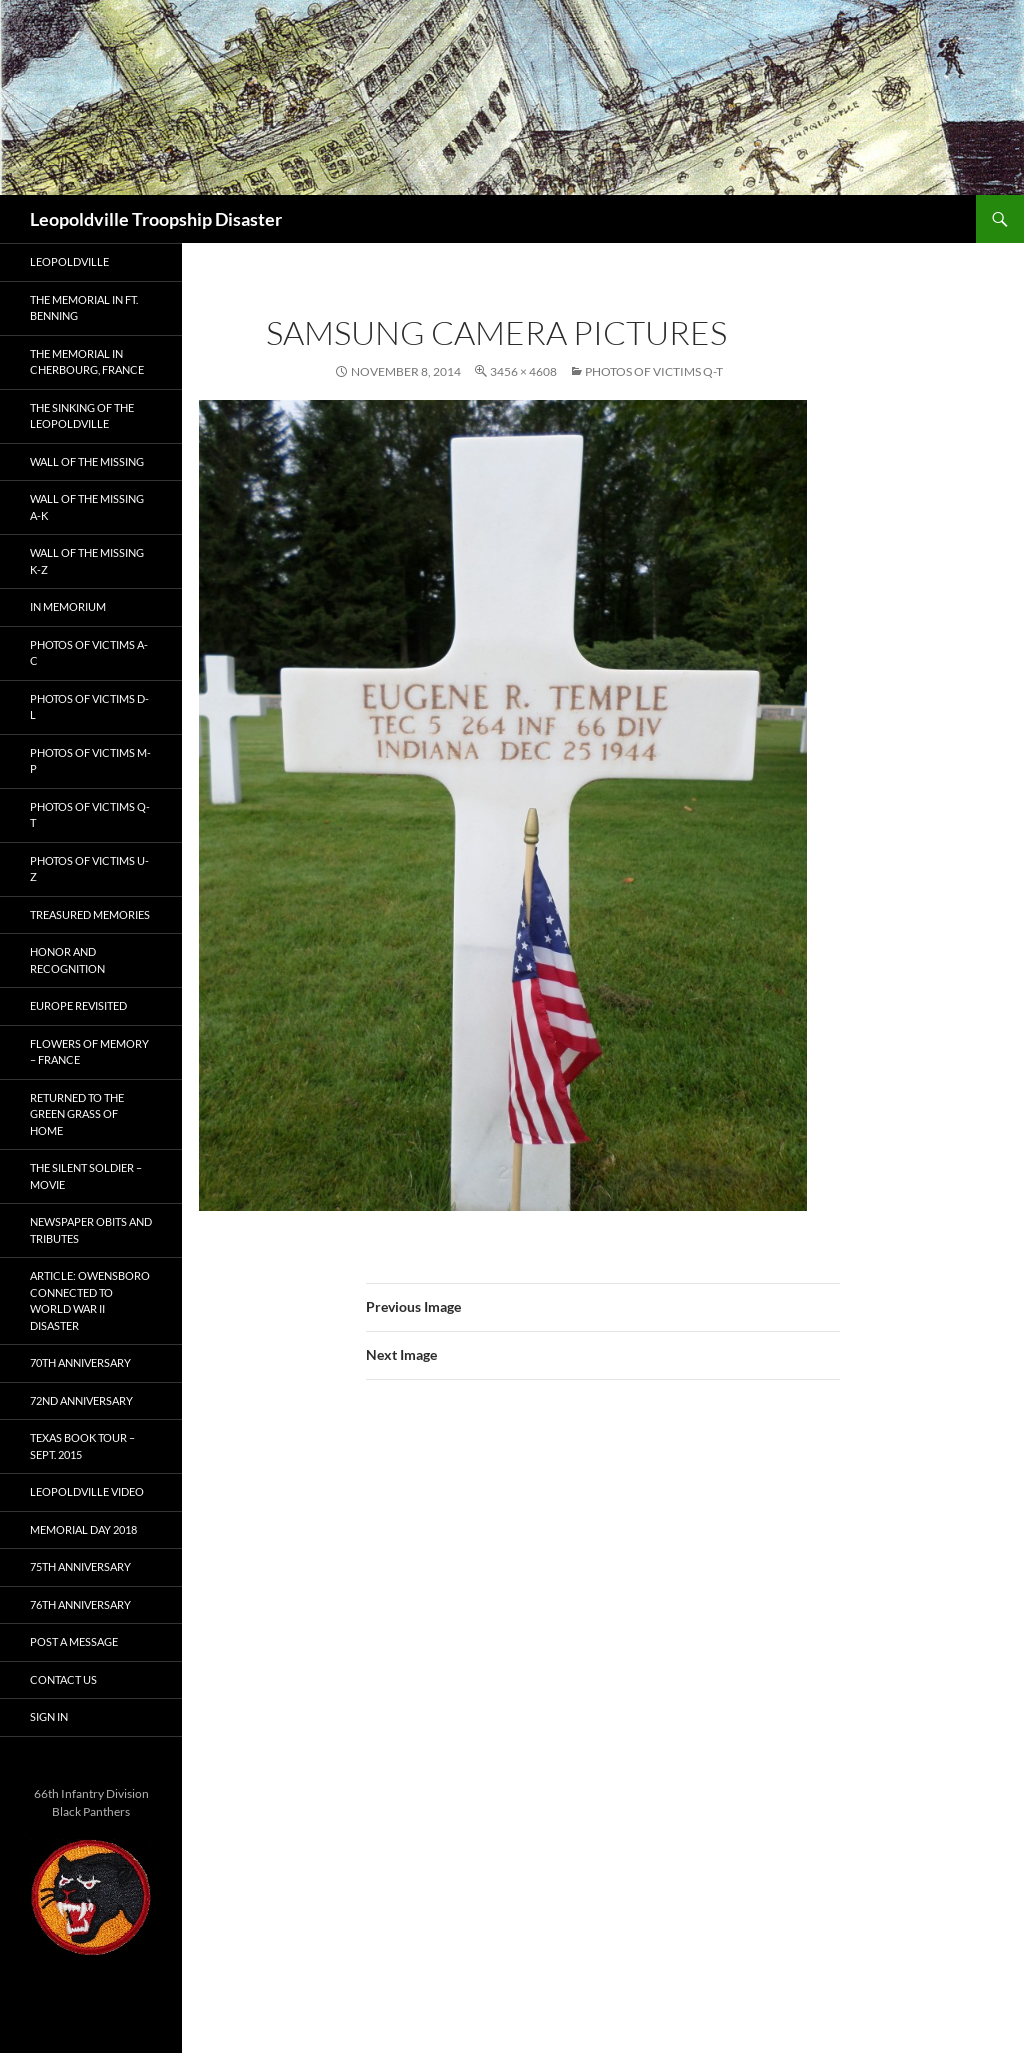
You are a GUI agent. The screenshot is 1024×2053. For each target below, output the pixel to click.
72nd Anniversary (81, 1400)
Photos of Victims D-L (89, 707)
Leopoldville (69, 261)
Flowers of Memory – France (89, 1052)
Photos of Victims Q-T (654, 371)
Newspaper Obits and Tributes (91, 1230)
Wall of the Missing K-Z (87, 561)
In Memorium (68, 606)
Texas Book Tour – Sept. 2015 (82, 1446)
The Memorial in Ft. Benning (84, 308)
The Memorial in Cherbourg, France (87, 362)
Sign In (49, 1716)
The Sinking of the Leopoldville (82, 416)
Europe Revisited (78, 1005)
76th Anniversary (80, 1604)
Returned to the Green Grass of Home (77, 1114)
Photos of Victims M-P (90, 761)
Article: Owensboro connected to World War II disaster (90, 1300)
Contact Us (63, 1679)
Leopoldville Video (87, 1491)
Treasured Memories (90, 914)
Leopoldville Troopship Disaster (156, 219)
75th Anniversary (80, 1566)
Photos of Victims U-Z (89, 869)
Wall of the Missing (87, 461)
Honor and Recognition (67, 960)
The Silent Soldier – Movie (86, 1176)
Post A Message (74, 1641)
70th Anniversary (80, 1362)
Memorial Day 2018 (83, 1529)
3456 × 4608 (523, 371)
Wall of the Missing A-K (87, 507)
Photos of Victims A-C (89, 653)
